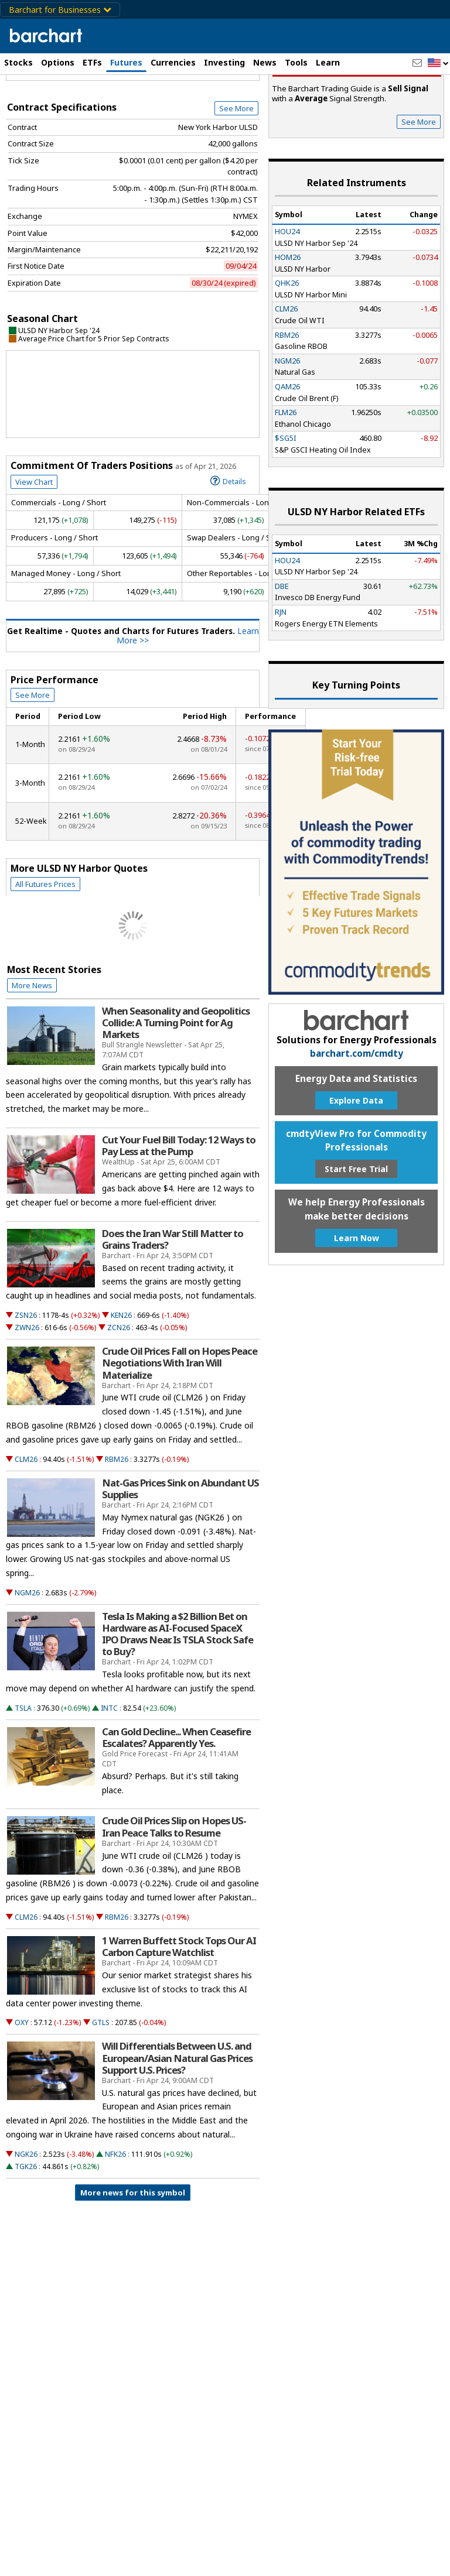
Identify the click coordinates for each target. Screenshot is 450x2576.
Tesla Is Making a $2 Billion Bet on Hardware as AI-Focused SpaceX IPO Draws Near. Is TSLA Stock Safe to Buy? (177, 1701)
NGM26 (27, 1660)
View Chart (34, 549)
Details (228, 548)
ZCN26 (118, 1395)
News (265, 62)
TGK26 (26, 2234)
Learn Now (356, 1305)
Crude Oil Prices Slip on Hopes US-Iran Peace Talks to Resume (174, 1894)
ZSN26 (26, 1383)
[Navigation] (107, 100)
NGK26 (26, 2221)
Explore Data (356, 1167)
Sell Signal (356, 135)
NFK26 (115, 2221)
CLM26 (26, 1527)
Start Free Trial (356, 1236)
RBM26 (116, 1527)
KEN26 (121, 1383)
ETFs (92, 62)
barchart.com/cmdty (356, 1121)
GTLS (101, 2090)
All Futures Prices (45, 951)
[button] (438, 63)
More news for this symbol (132, 2260)
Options (57, 62)
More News (32, 1052)
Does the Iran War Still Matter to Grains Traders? (172, 1306)
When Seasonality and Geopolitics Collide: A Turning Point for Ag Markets (176, 1090)
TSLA (23, 1775)
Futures (126, 62)
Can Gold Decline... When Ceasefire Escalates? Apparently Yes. (176, 1805)
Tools (296, 62)
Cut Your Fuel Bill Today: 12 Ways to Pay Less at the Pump (178, 1213)
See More (236, 175)
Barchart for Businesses (60, 9)
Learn (328, 62)
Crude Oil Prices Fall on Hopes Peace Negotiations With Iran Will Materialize (179, 1430)
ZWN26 (27, 1395)
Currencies (173, 62)
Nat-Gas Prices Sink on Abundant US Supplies (180, 1556)
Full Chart (232, 134)
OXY (22, 2090)
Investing (224, 62)
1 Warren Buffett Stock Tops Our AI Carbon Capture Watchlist (179, 2014)
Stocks (18, 62)
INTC (109, 1775)
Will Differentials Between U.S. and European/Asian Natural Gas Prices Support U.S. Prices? (177, 2125)
